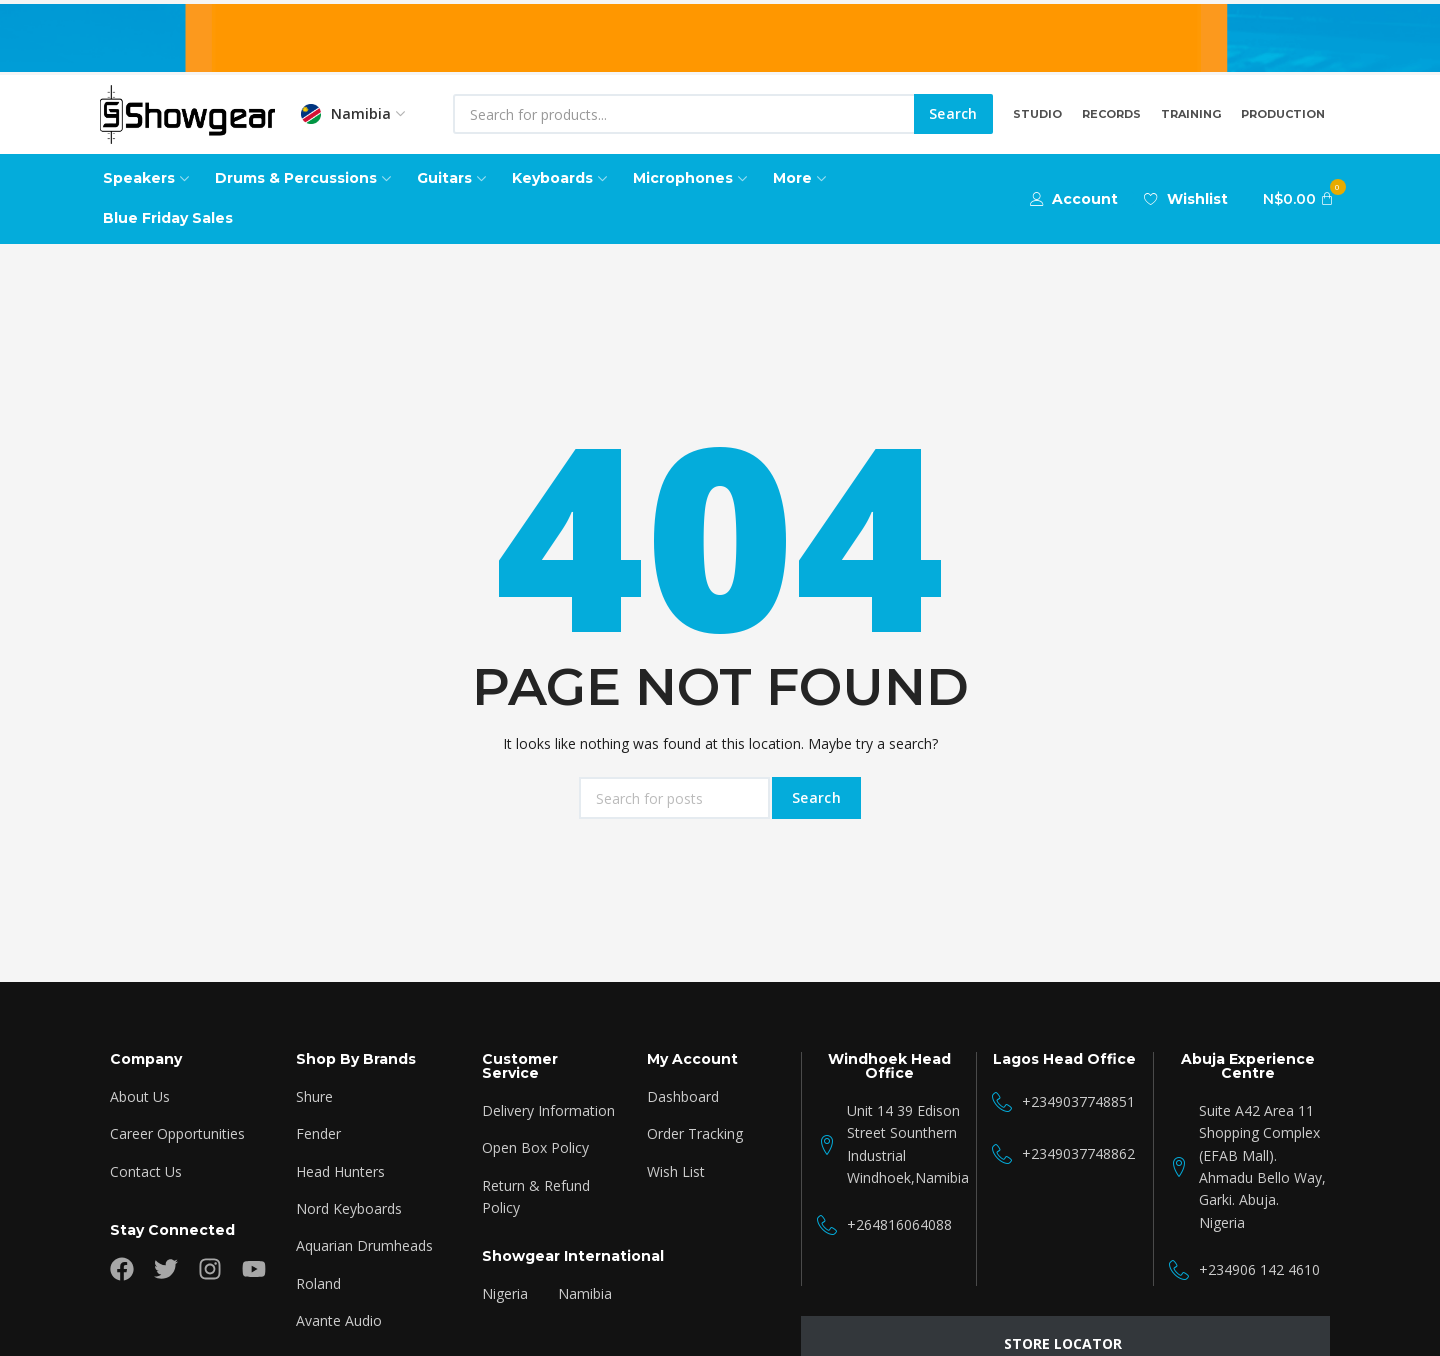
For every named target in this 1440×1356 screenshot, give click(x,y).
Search (953, 113)
